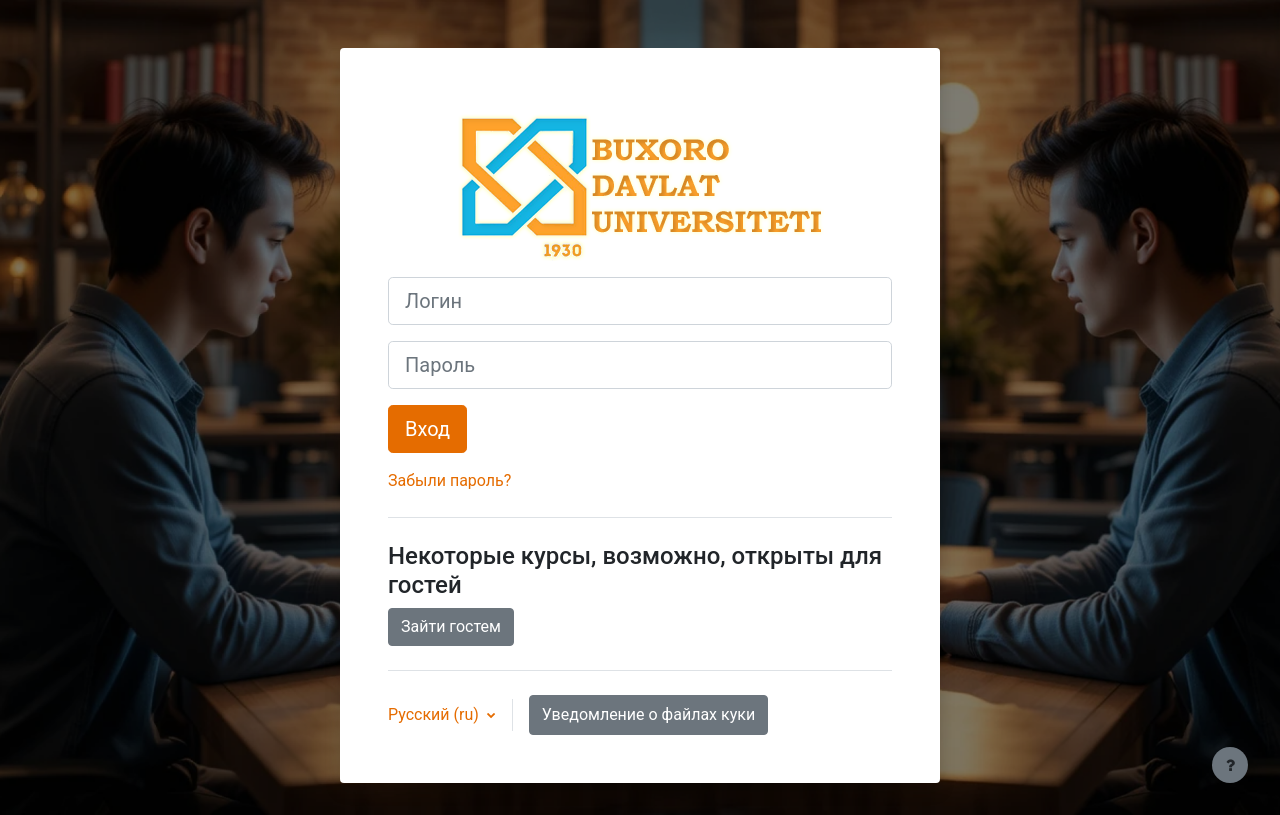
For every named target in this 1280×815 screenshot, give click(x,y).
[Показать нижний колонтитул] (1230, 765)
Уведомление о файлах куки (648, 714)
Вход (427, 429)
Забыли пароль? (449, 480)
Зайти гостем (451, 626)
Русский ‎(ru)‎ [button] (435, 714)
